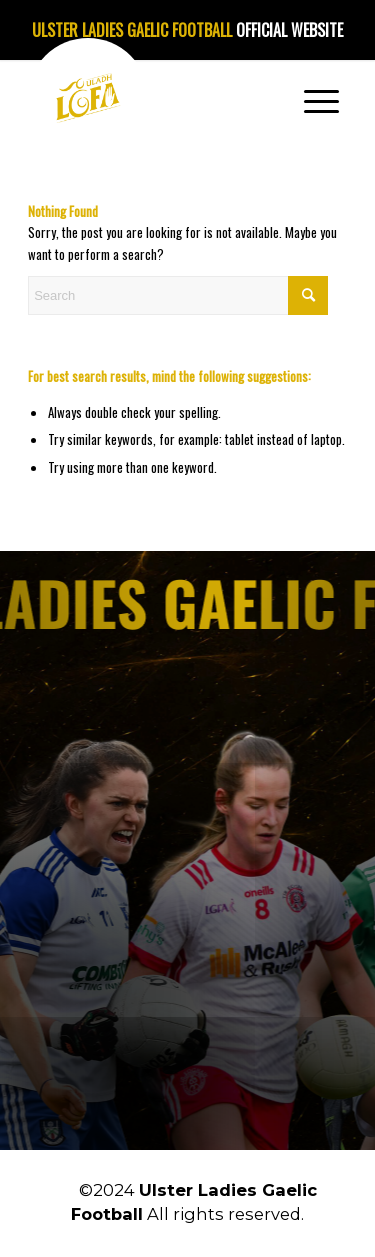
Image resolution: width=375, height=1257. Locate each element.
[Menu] (321, 100)
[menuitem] (321, 100)
